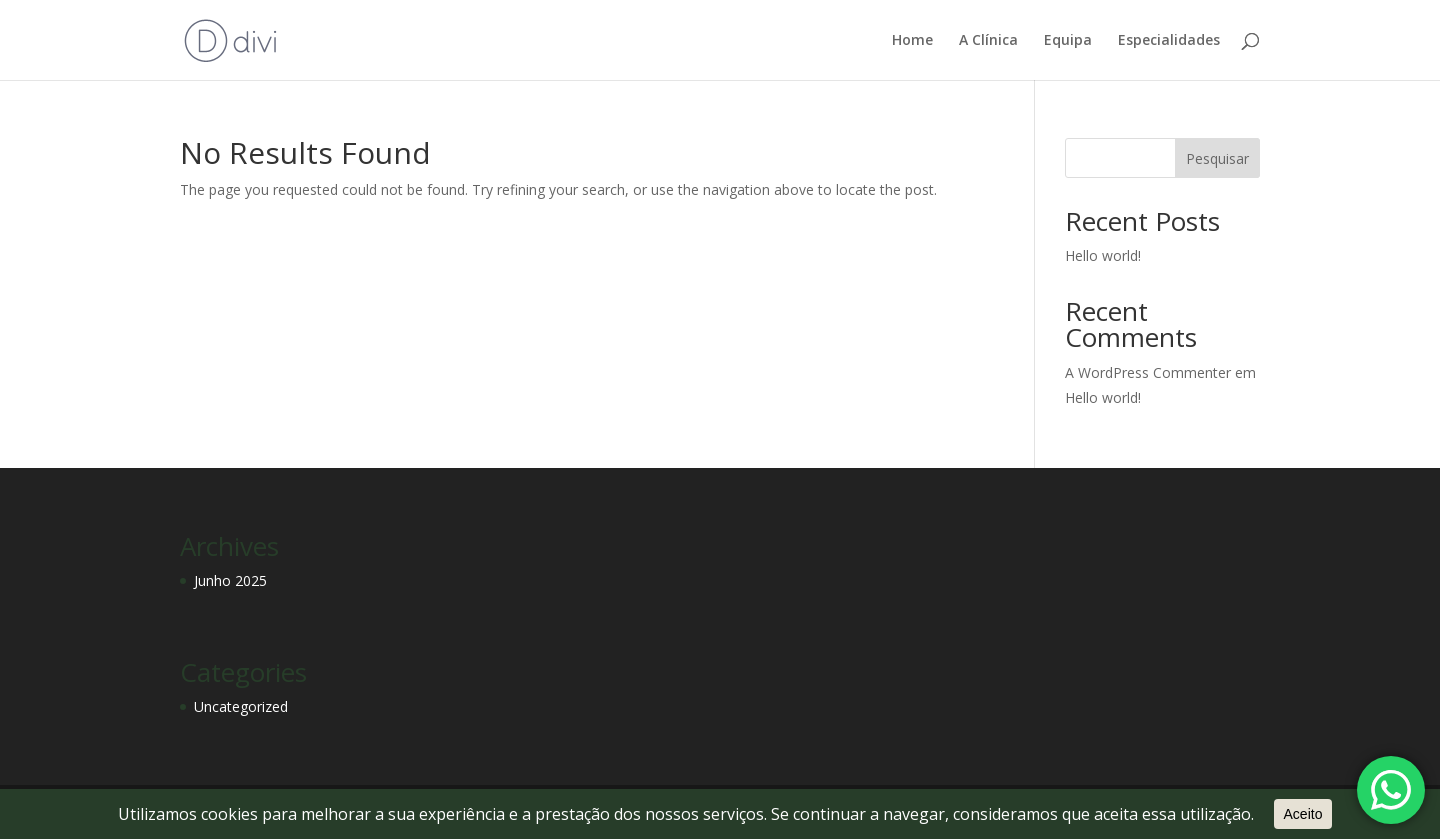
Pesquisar (1217, 158)
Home (912, 41)
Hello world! (1103, 255)
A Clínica (988, 41)
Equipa (1068, 41)
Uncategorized (241, 706)
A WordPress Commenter (1148, 372)
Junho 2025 (230, 580)
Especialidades (1169, 41)
